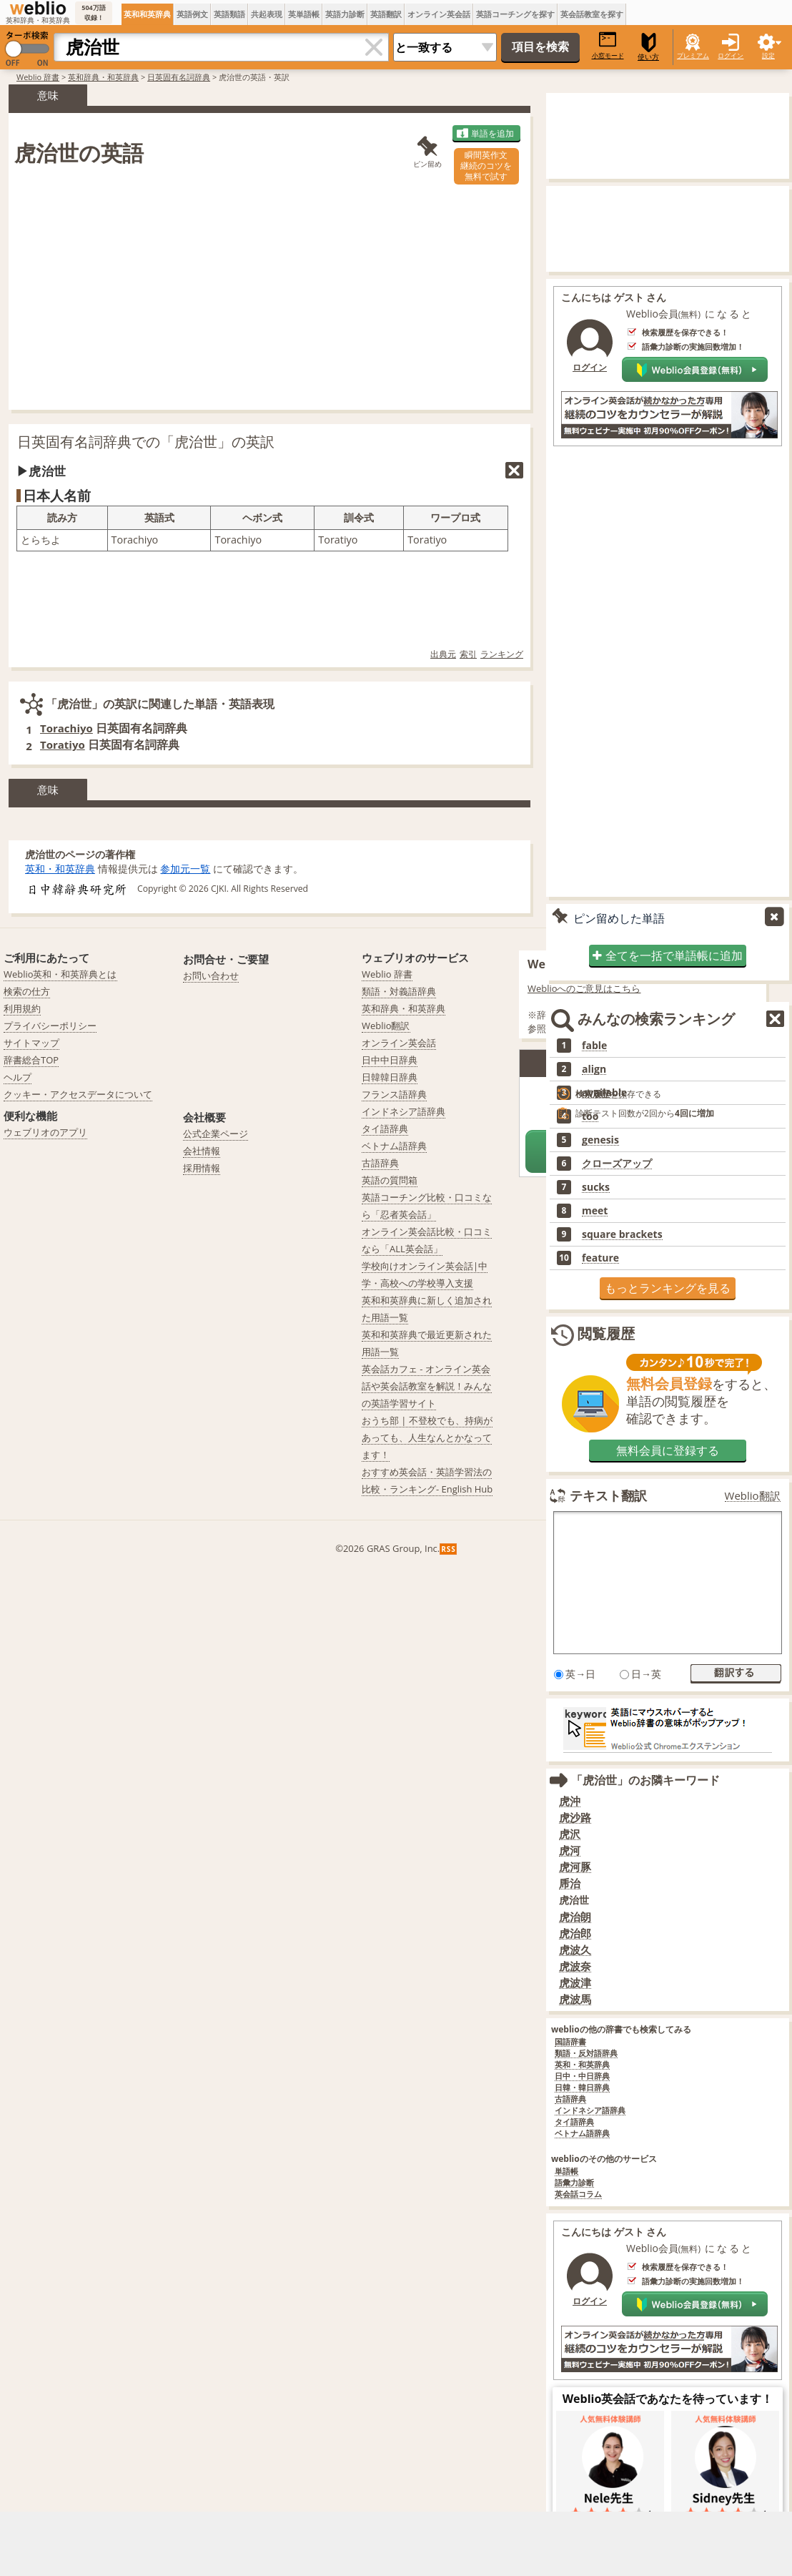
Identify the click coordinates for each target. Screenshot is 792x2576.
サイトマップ (31, 1042)
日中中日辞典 (389, 1059)
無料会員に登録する (667, 1450)
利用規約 (22, 1008)
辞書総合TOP (31, 1059)
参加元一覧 (185, 868)
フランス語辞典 (394, 1094)
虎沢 (569, 1834)
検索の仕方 (27, 991)
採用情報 (201, 1167)
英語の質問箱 (389, 1180)
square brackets (622, 1234)
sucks (596, 1187)
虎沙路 (575, 1817)
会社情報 (201, 1150)
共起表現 (266, 14)
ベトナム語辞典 (582, 2133)
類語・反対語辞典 (586, 2053)
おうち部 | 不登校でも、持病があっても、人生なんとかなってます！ (427, 1437)
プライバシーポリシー (50, 1025)
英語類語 (229, 14)
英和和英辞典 (147, 14)
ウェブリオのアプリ (45, 1132)
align (594, 1069)
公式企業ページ (215, 1133)
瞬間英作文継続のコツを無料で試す (486, 165)
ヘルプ (17, 1077)
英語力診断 (345, 14)
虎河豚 (575, 1867)
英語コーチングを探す (515, 14)
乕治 (569, 1883)
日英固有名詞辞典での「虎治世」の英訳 (145, 441)
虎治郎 (575, 1933)
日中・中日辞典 (582, 2076)
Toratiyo (62, 744)
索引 (468, 654)
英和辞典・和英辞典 (103, 77)
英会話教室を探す (591, 14)
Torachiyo (66, 728)
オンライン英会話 (438, 14)
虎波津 (575, 1983)
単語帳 (566, 2171)
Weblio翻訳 (753, 1496)
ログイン (730, 55)
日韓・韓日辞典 (582, 2088)
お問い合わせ (211, 975)
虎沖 (569, 1801)
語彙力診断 (574, 2183)
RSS (448, 1549)
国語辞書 (570, 2042)
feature (600, 1258)
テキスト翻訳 (608, 1495)
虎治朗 (575, 1917)
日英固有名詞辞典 (178, 77)
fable (594, 1045)
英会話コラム (578, 2194)
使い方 (648, 47)
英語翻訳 (386, 14)
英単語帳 (304, 14)
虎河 (569, 1850)
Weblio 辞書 (37, 77)
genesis (600, 1140)
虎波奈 (575, 1966)
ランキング (501, 654)
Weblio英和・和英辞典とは (60, 974)
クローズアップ (617, 1163)
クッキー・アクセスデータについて (78, 1094)
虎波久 (575, 1950)
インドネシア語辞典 (590, 2110)
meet (595, 1210)
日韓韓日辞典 (389, 1077)
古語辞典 (570, 2099)
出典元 (443, 654)
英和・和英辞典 (60, 868)
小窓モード (608, 45)
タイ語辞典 (574, 2122)
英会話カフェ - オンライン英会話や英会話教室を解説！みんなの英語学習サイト (427, 1386)
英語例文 (192, 14)
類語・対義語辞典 (399, 991)
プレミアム (693, 55)
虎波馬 (575, 1999)
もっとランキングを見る (668, 1288)
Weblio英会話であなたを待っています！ (668, 2399)
